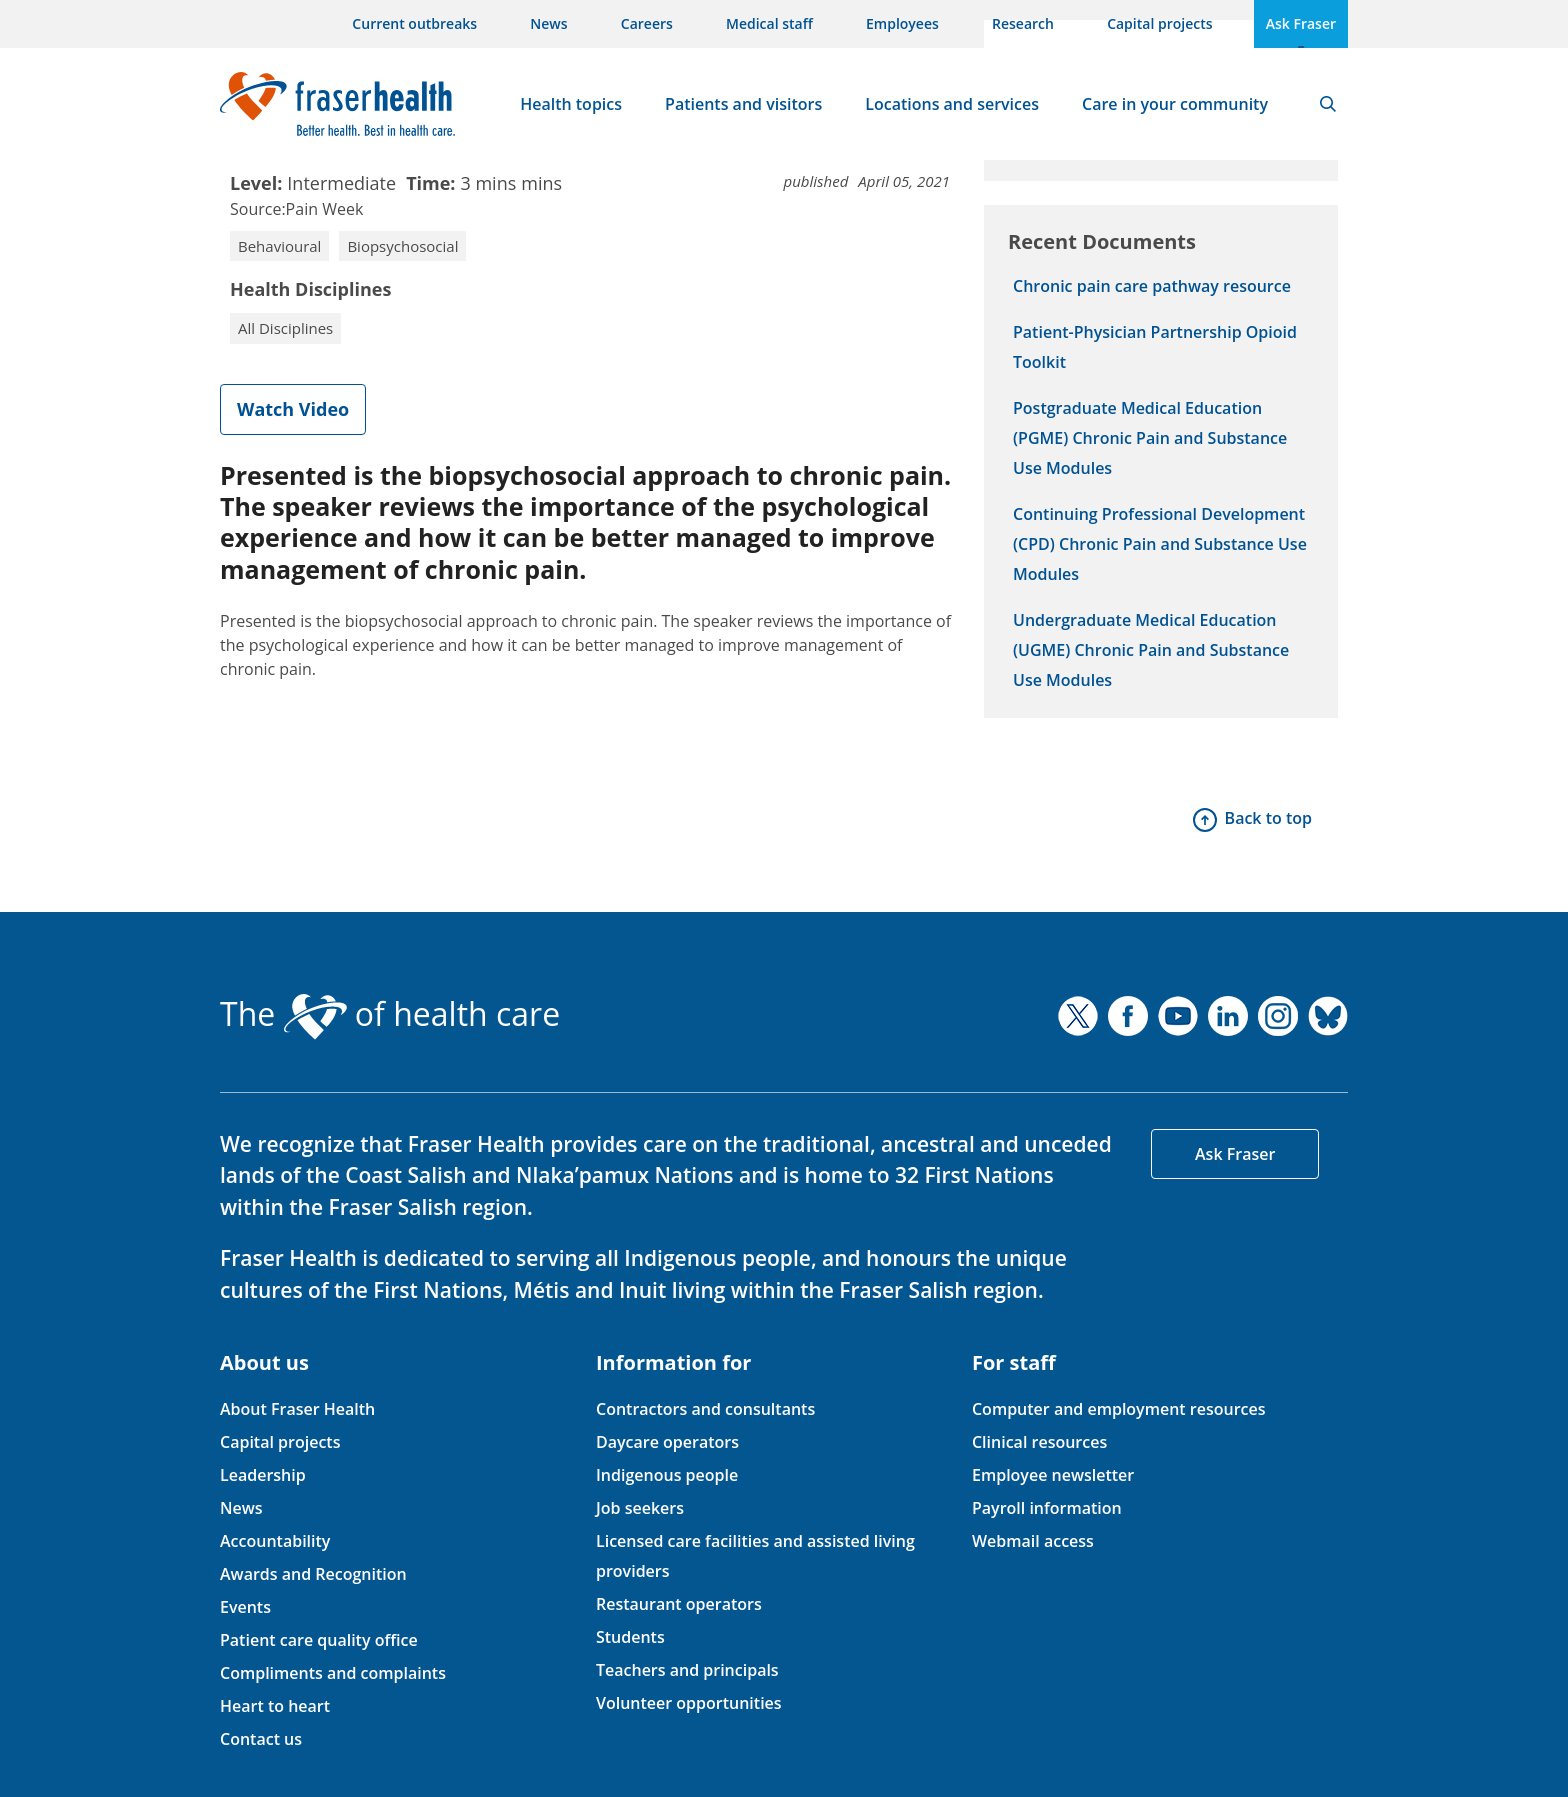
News (548, 23)
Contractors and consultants (705, 1409)
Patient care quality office (319, 1640)
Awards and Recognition (313, 1574)
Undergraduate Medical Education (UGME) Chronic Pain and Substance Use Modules (1151, 650)
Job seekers (640, 1508)
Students (630, 1637)
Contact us (261, 1739)
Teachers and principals (687, 1670)
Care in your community (1175, 104)
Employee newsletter (1053, 1475)
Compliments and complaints (333, 1673)
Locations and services (952, 104)
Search (1328, 104)
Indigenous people (667, 1475)
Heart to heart (275, 1706)
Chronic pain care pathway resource (1152, 286)
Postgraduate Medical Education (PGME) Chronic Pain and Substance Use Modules (1150, 438)
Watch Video (293, 409)
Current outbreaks (414, 23)
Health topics (571, 104)
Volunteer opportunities (689, 1703)
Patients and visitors (743, 104)
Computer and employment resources (1119, 1409)
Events (245, 1607)
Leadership (263, 1475)
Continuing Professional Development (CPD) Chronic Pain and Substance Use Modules (1160, 544)
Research (1023, 23)
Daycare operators (667, 1442)
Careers (647, 23)
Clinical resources (1039, 1442)
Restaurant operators (679, 1604)
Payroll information (1047, 1508)
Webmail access (1033, 1541)
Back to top (1268, 818)
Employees (902, 23)
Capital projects (1159, 23)
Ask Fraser (1301, 23)
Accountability (275, 1541)
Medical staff (769, 23)
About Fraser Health (297, 1409)
